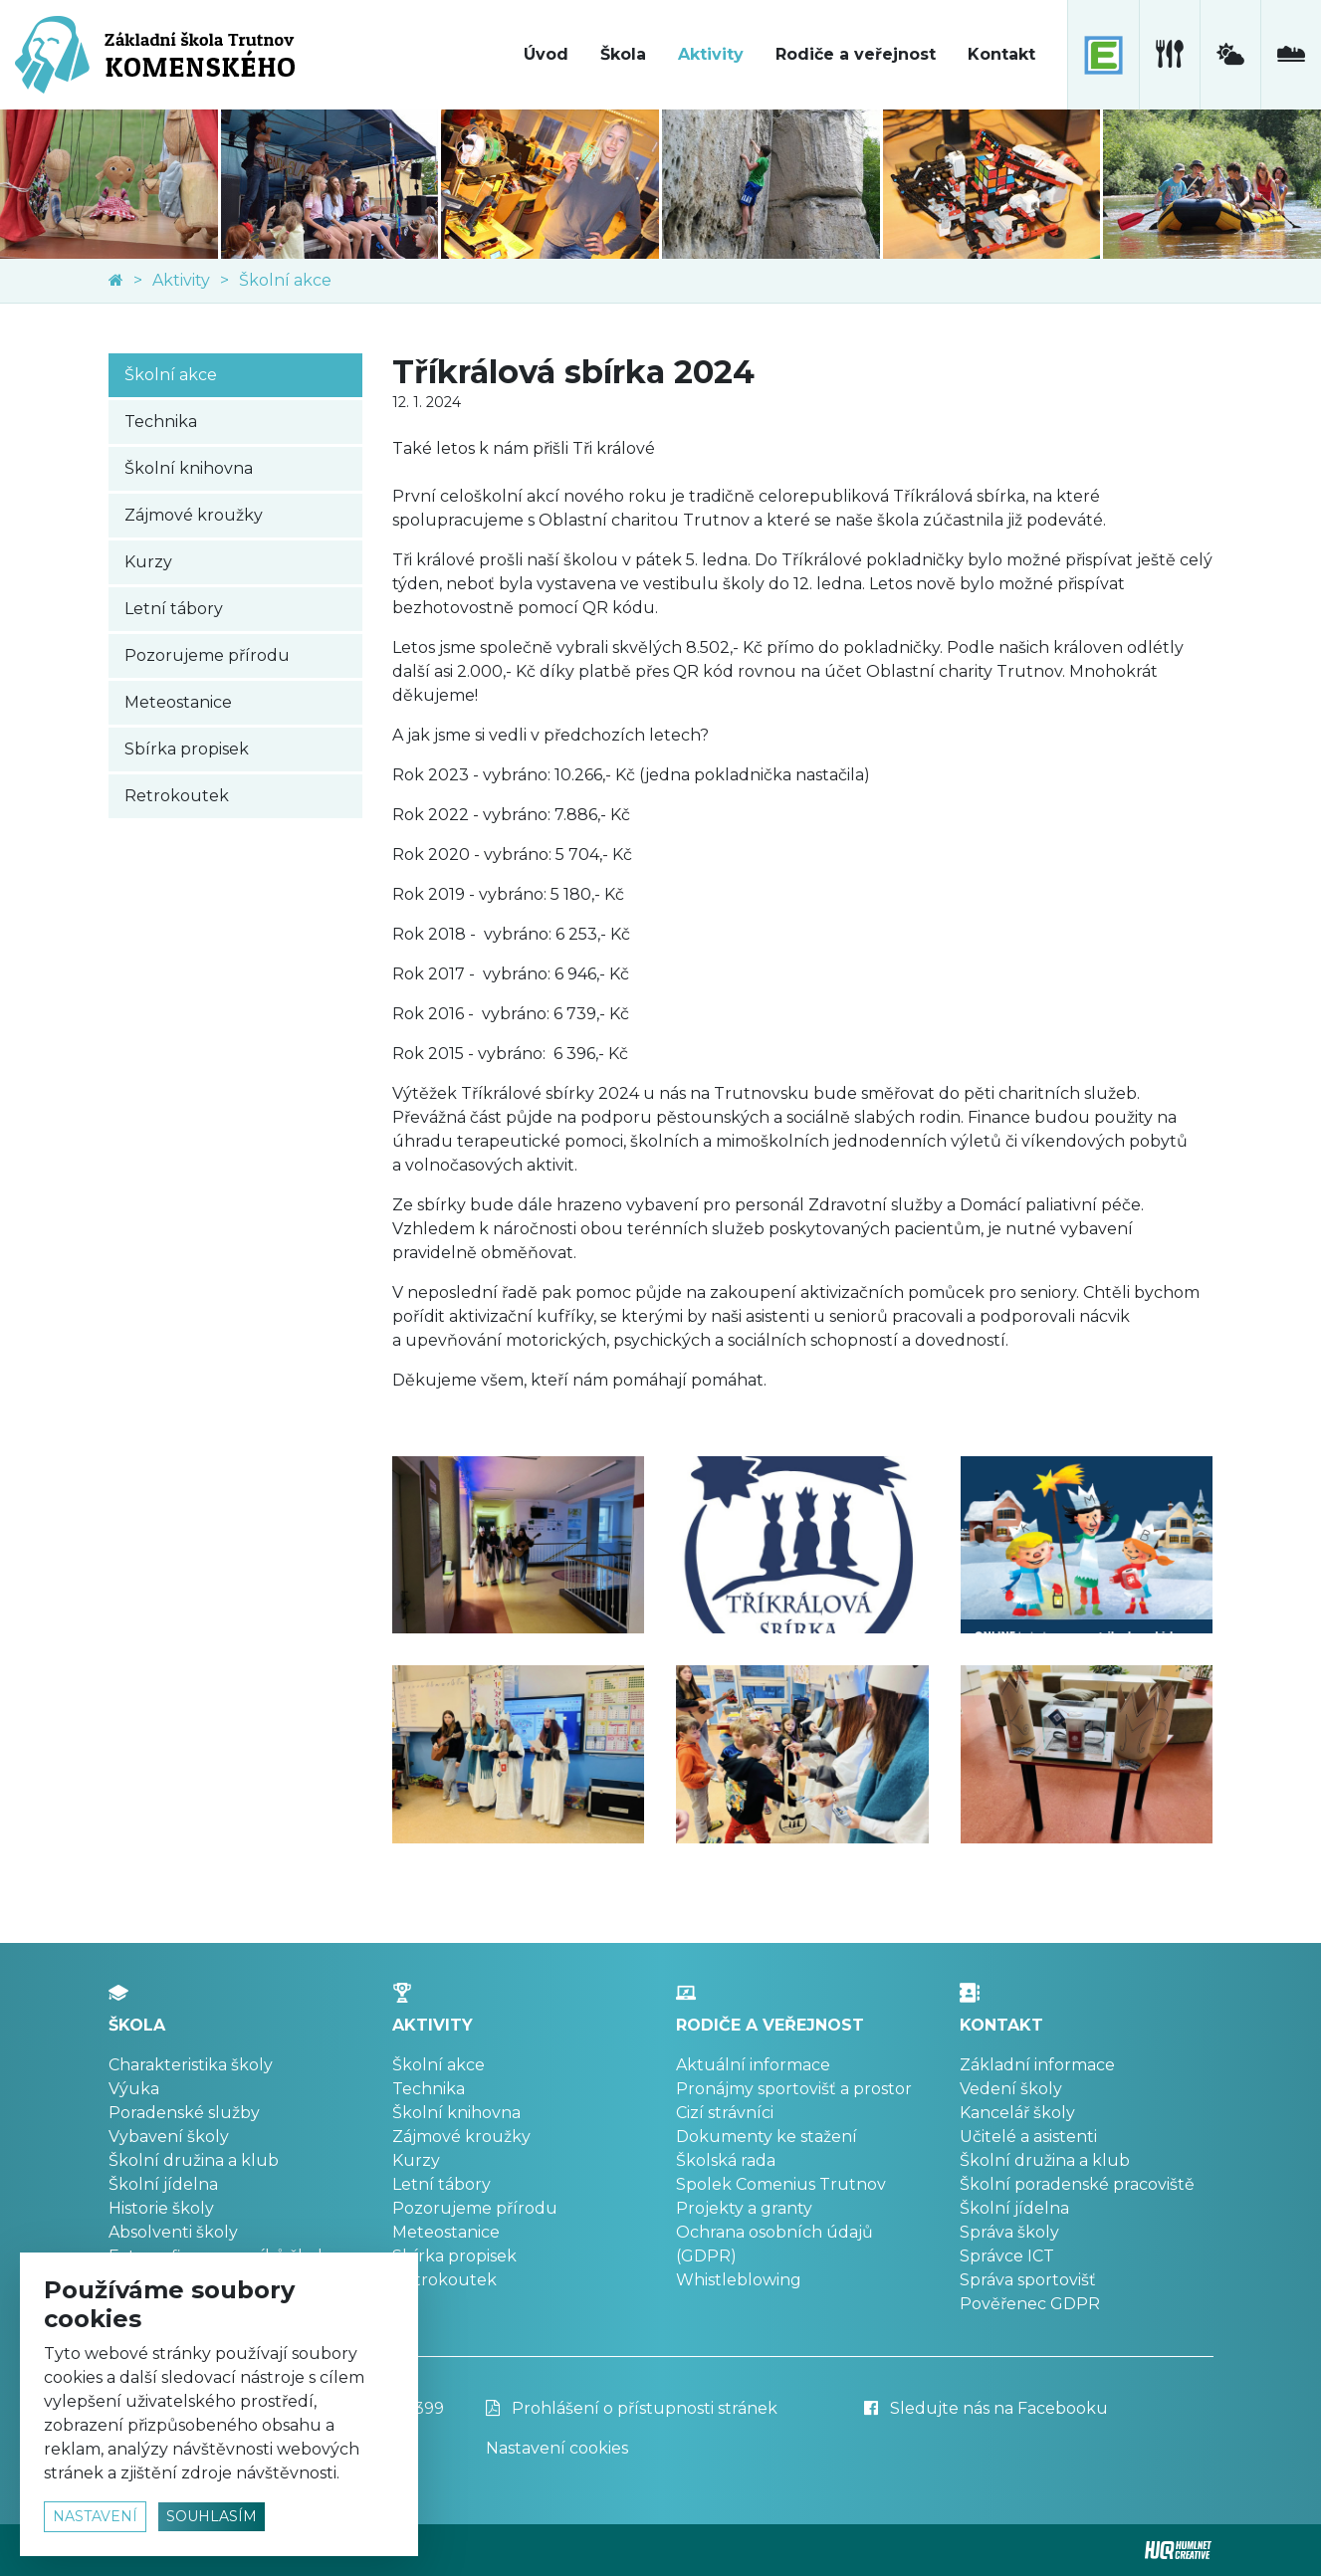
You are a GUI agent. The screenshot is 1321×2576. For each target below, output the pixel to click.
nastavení (95, 2516)
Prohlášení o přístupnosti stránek (631, 2408)
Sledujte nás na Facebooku (986, 2408)
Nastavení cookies (557, 2448)
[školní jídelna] (1169, 54)
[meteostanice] (1230, 54)
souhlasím (211, 2516)
